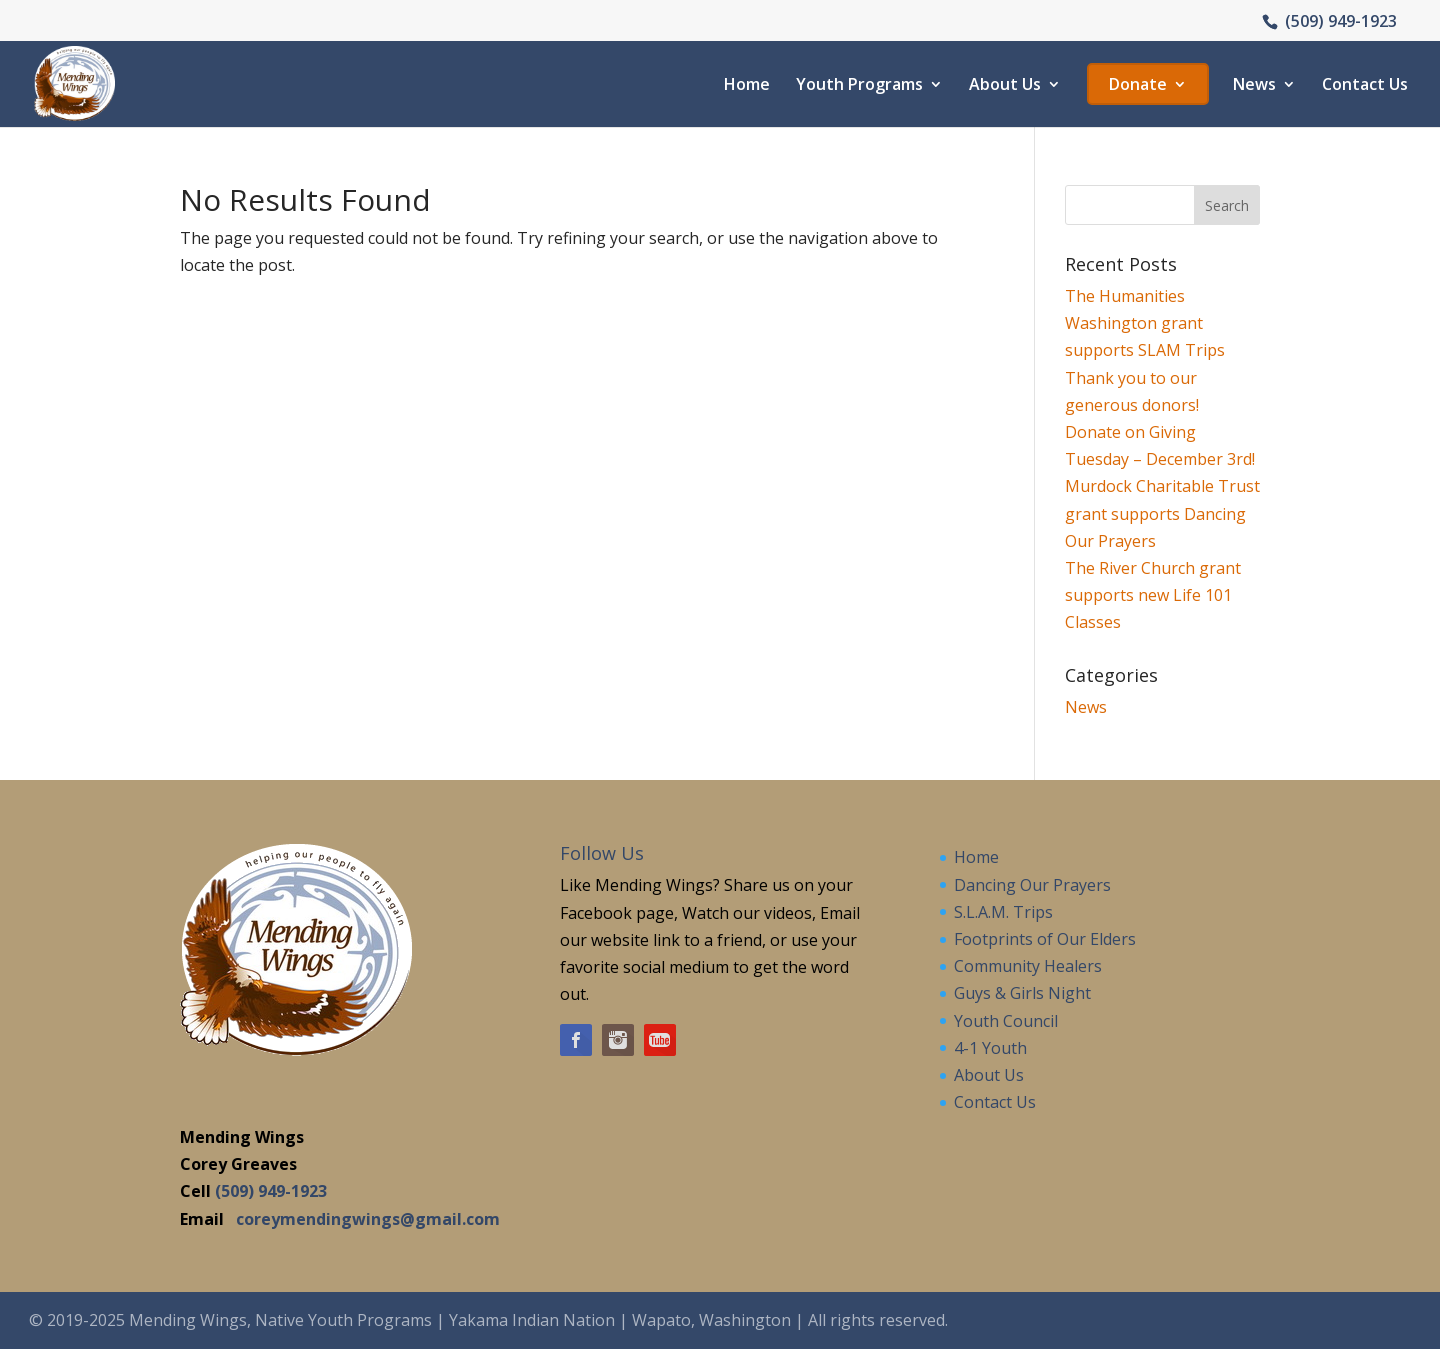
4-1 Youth (990, 1048)
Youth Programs (859, 86)
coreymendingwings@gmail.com (368, 1219)
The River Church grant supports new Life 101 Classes (1153, 595)
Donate (1138, 86)
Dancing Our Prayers (1032, 885)
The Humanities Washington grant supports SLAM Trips (1145, 323)
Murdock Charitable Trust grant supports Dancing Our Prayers (1162, 513)
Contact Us (1365, 86)
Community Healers (1028, 966)
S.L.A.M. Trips (1003, 912)
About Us (1005, 86)
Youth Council (1006, 1021)
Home (747, 86)
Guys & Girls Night (1022, 993)
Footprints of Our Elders (1045, 939)
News (1254, 86)
